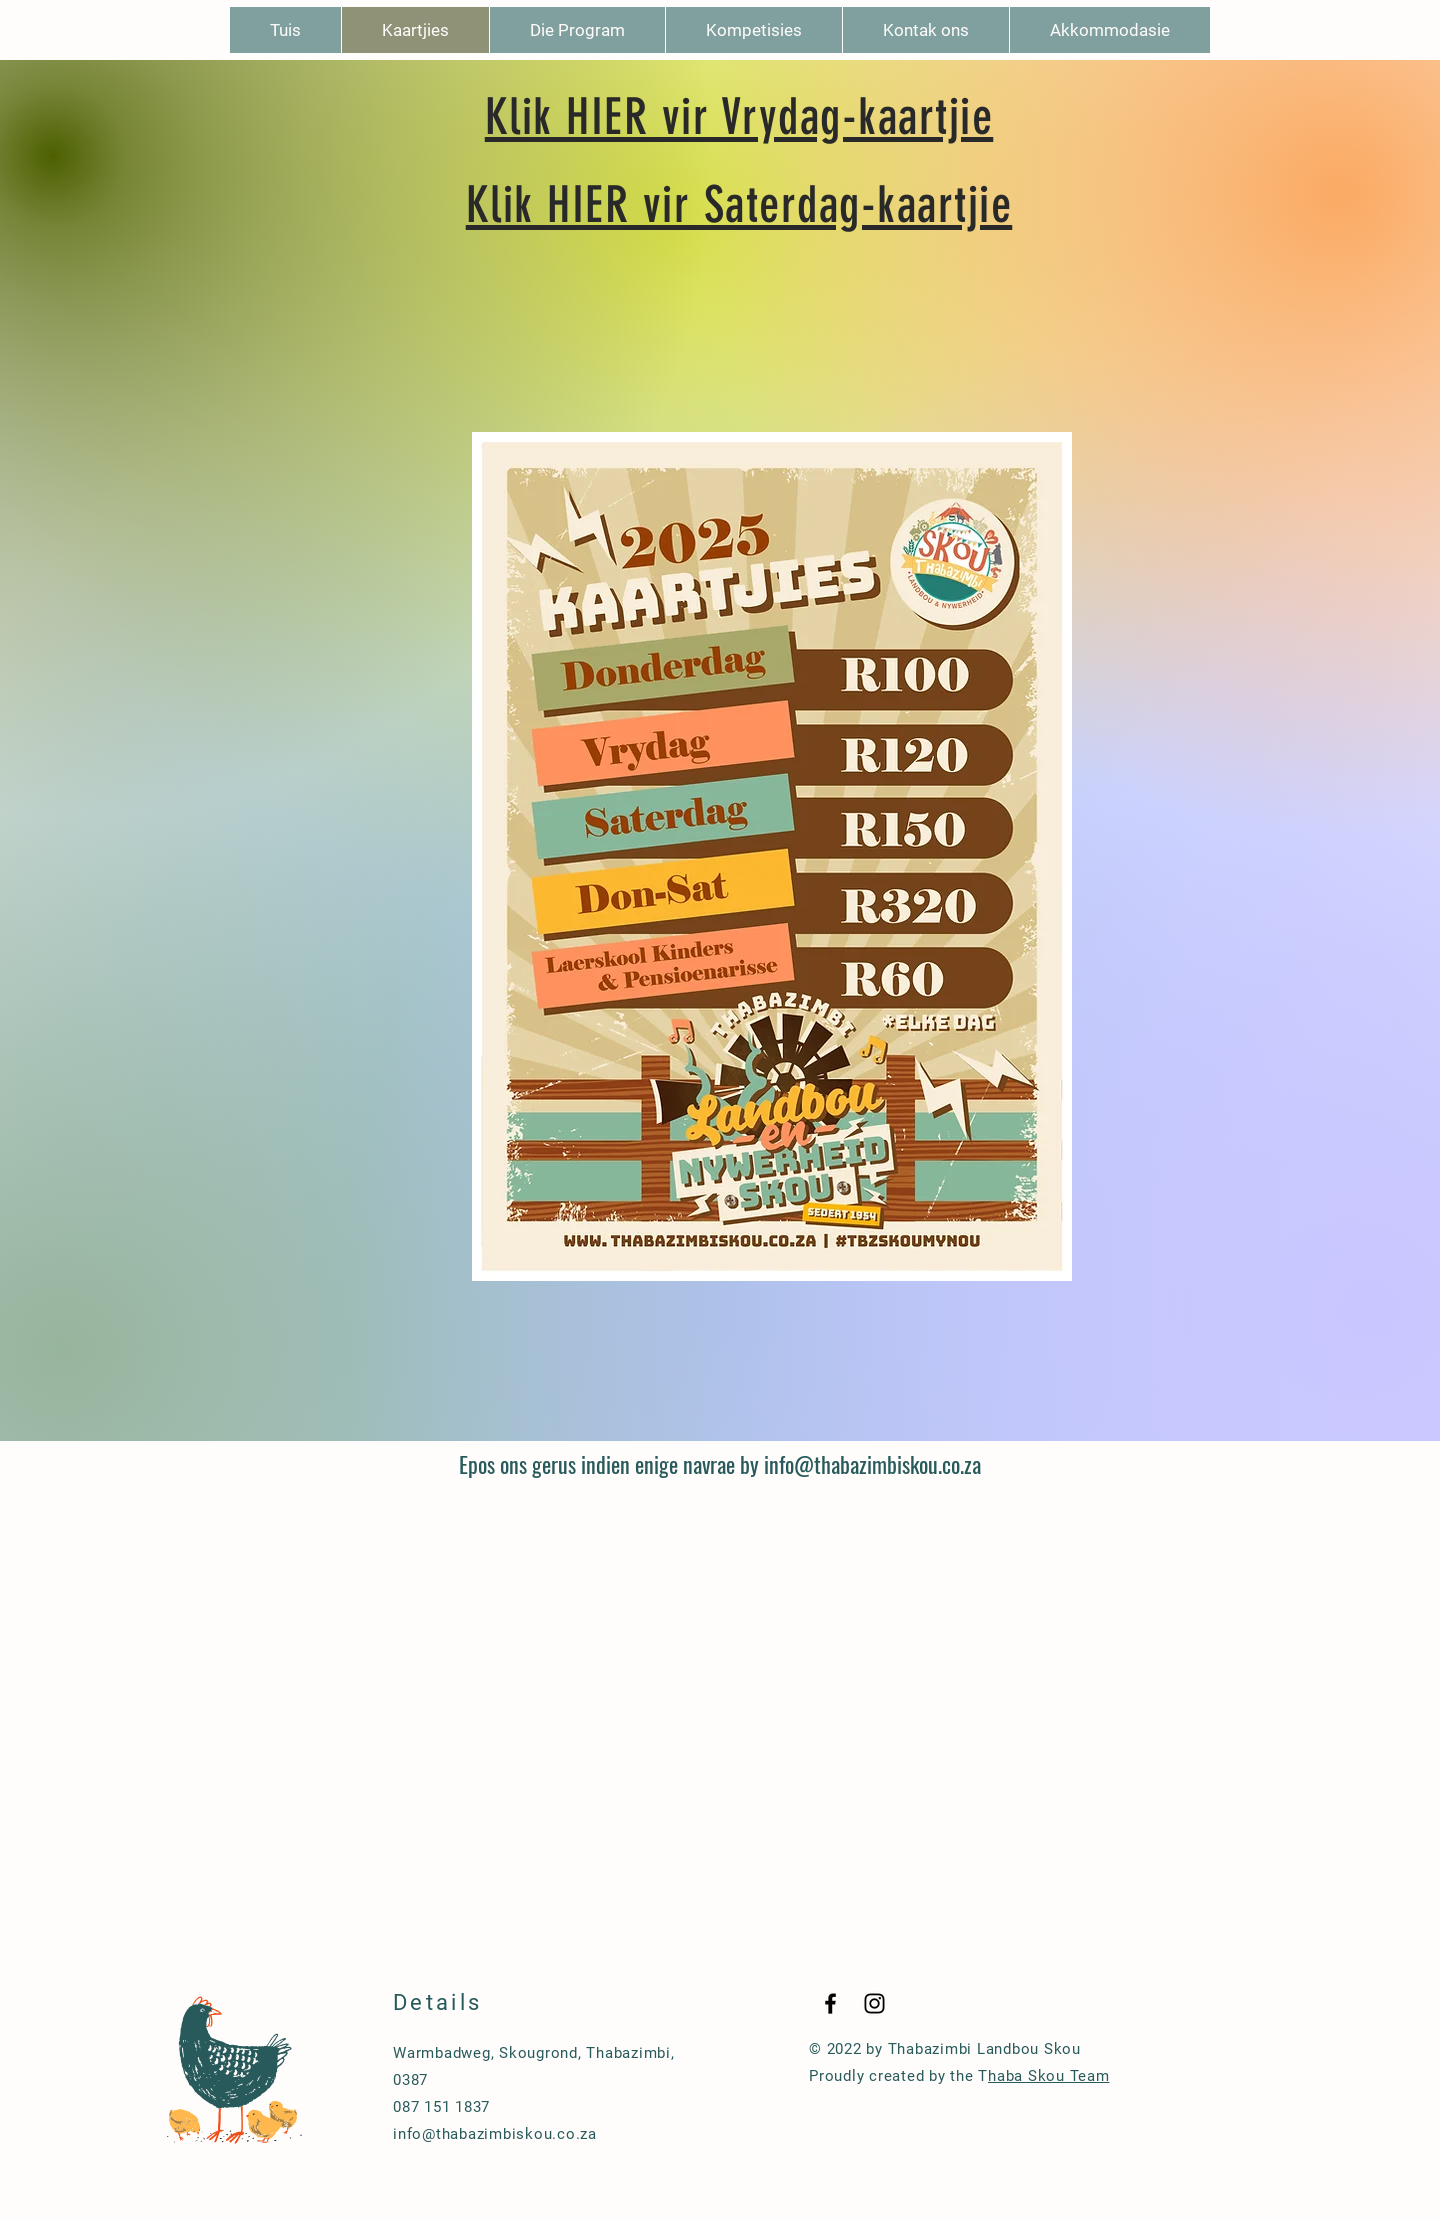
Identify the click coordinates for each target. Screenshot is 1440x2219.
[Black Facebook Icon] (830, 2003)
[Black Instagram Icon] (874, 2003)
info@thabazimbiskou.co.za (872, 1464)
